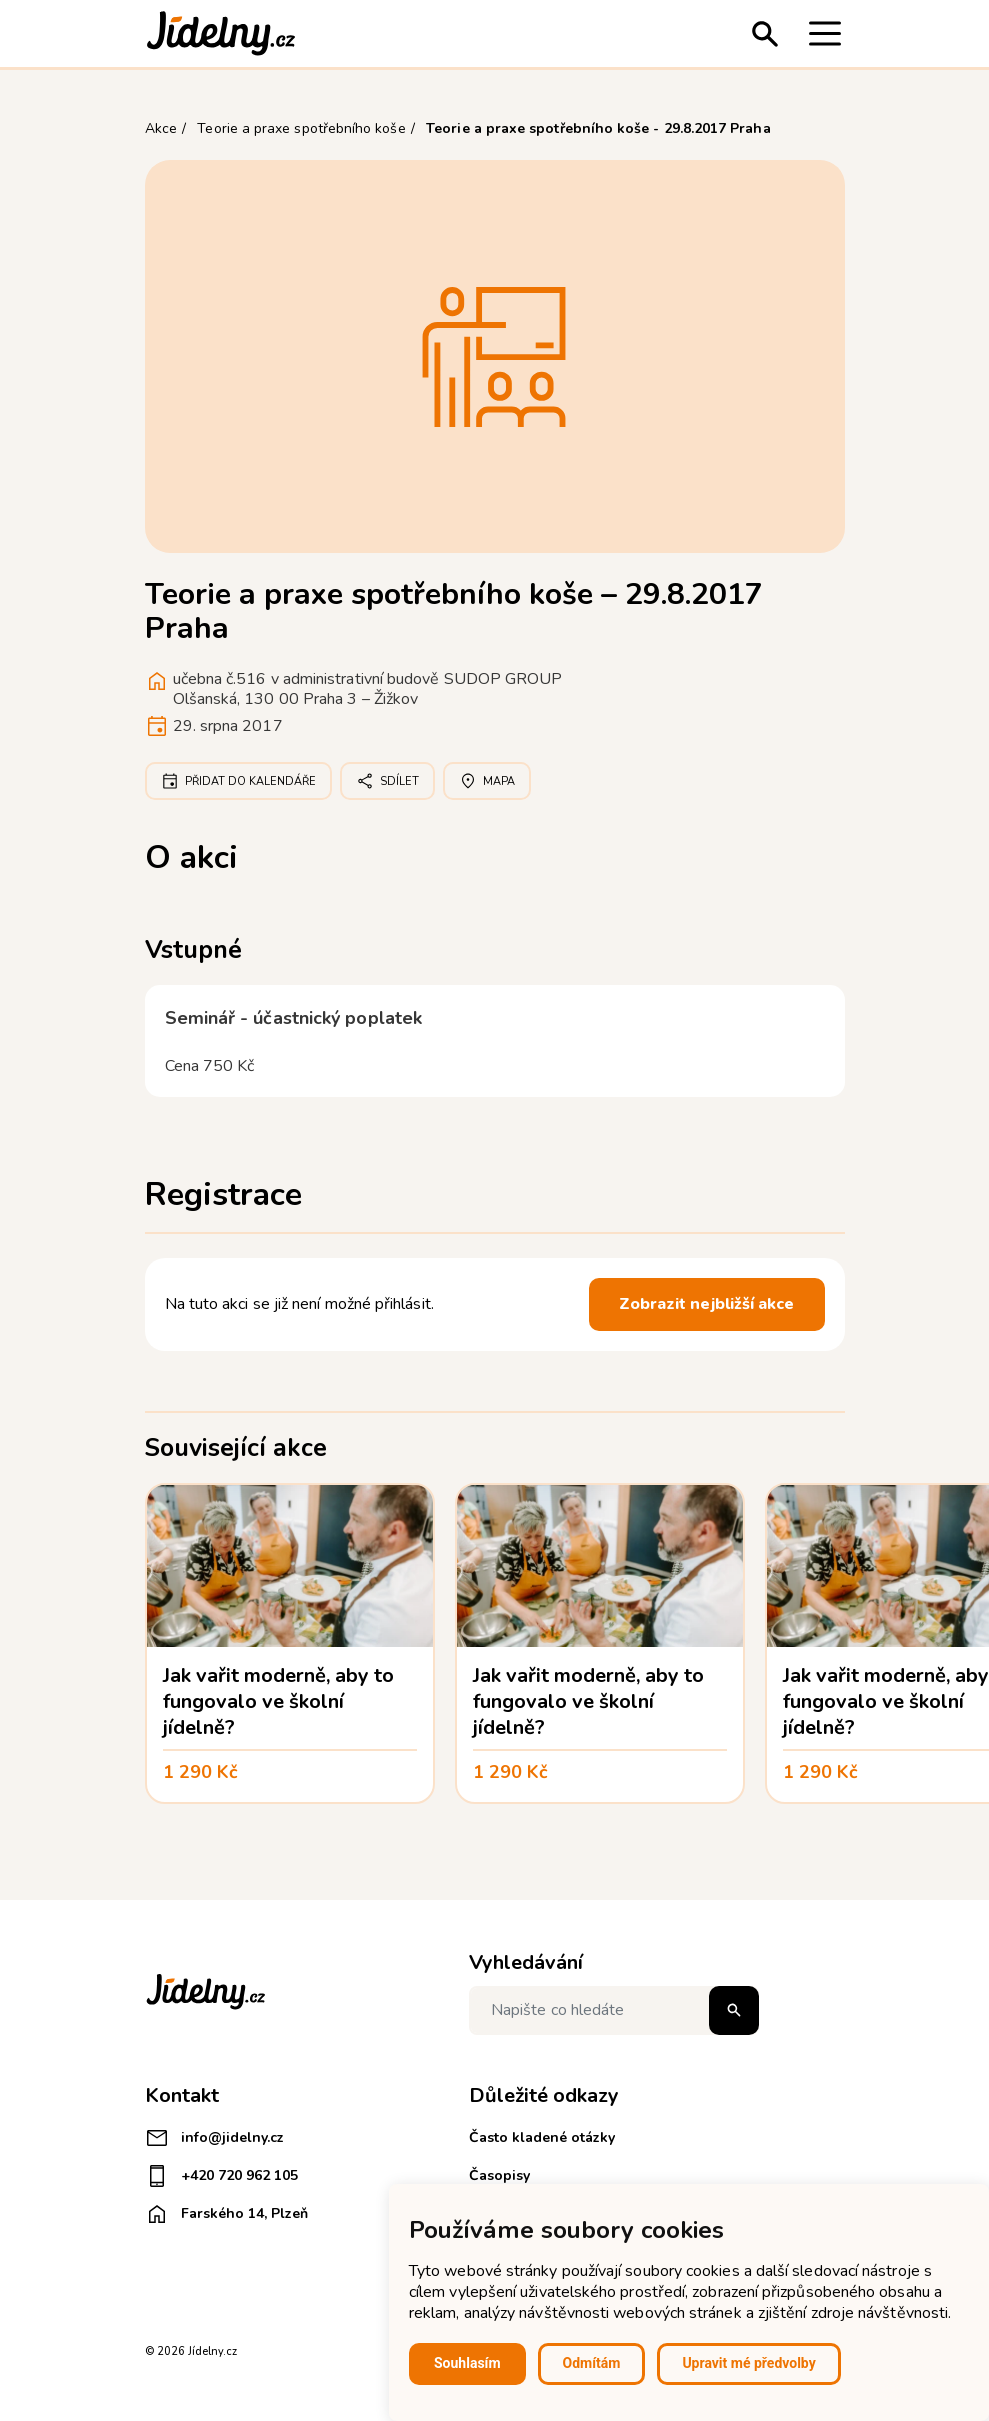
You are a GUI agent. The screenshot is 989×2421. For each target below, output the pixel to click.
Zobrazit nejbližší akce (707, 1304)
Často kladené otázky (542, 2137)
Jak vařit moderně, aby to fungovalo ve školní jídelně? (279, 1701)
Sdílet (387, 781)
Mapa (487, 781)
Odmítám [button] (592, 2363)
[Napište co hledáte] (614, 2010)
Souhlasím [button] (467, 2363)
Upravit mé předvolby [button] (748, 2363)
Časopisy (499, 2175)
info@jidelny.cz (214, 2138)
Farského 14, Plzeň (226, 2214)
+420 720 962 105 (221, 2176)
